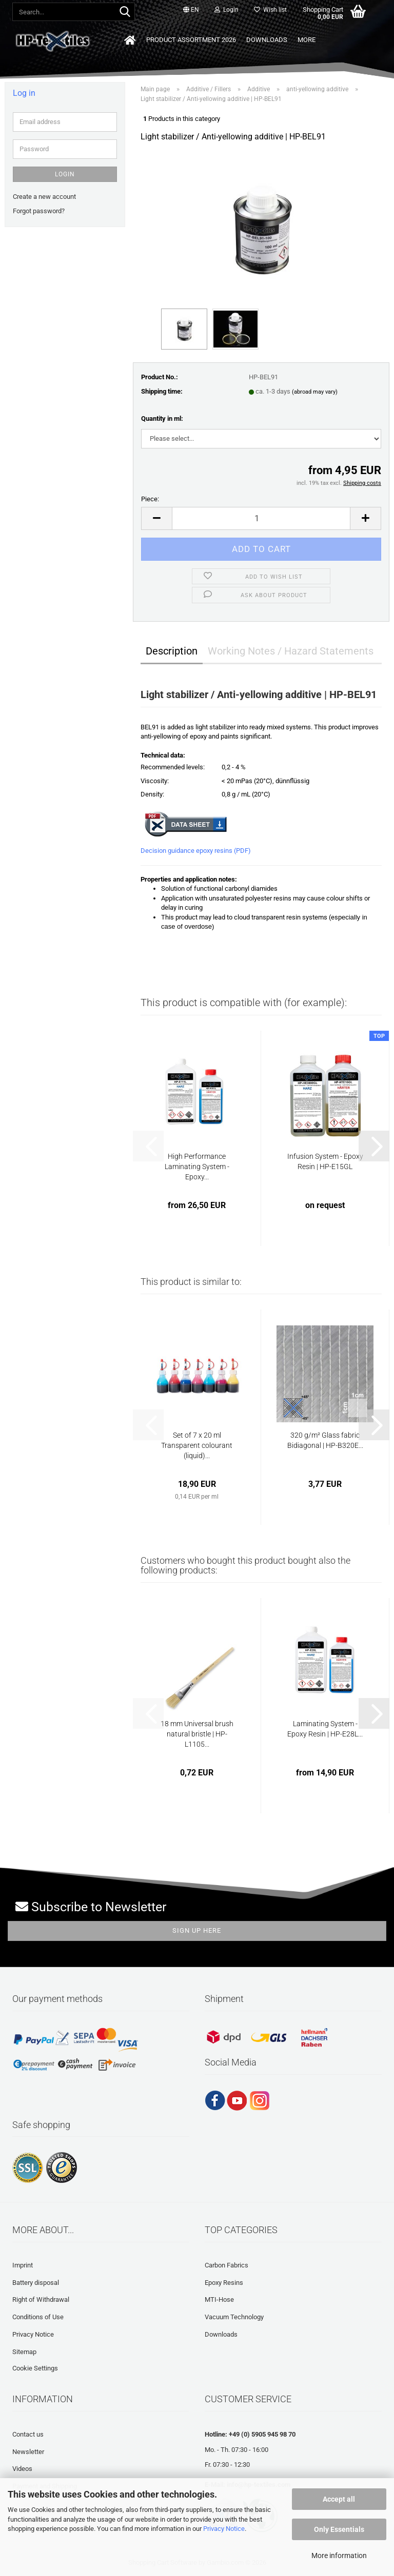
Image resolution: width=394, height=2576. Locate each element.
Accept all (339, 2499)
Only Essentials (339, 2529)
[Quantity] (261, 518)
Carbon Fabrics (226, 2265)
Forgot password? (39, 211)
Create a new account (44, 196)
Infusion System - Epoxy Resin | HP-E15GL (325, 1161)
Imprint (22, 2265)
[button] (191, 10)
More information (339, 2555)
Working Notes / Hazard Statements (290, 651)
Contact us (28, 2434)
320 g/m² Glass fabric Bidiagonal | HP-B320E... (325, 1440)
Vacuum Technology (234, 2317)
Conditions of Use (38, 2317)
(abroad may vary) (315, 392)
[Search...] (125, 12)
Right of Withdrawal (40, 2299)
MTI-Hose (219, 2299)
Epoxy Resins (224, 2282)
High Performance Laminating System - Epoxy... (197, 1166)
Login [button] (226, 9)
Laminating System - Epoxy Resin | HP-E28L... (325, 1729)
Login (65, 174)
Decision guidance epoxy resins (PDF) (196, 850)
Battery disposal (35, 2282)
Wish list (270, 9)
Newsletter (28, 2452)
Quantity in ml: (162, 418)
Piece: (150, 499)
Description (172, 651)
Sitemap (24, 2352)
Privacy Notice (224, 2528)
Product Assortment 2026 (191, 40)
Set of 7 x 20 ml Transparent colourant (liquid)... (196, 1445)
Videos (22, 2468)
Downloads (266, 40)
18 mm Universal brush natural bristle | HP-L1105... (197, 1734)
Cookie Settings (35, 2368)
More (307, 40)
